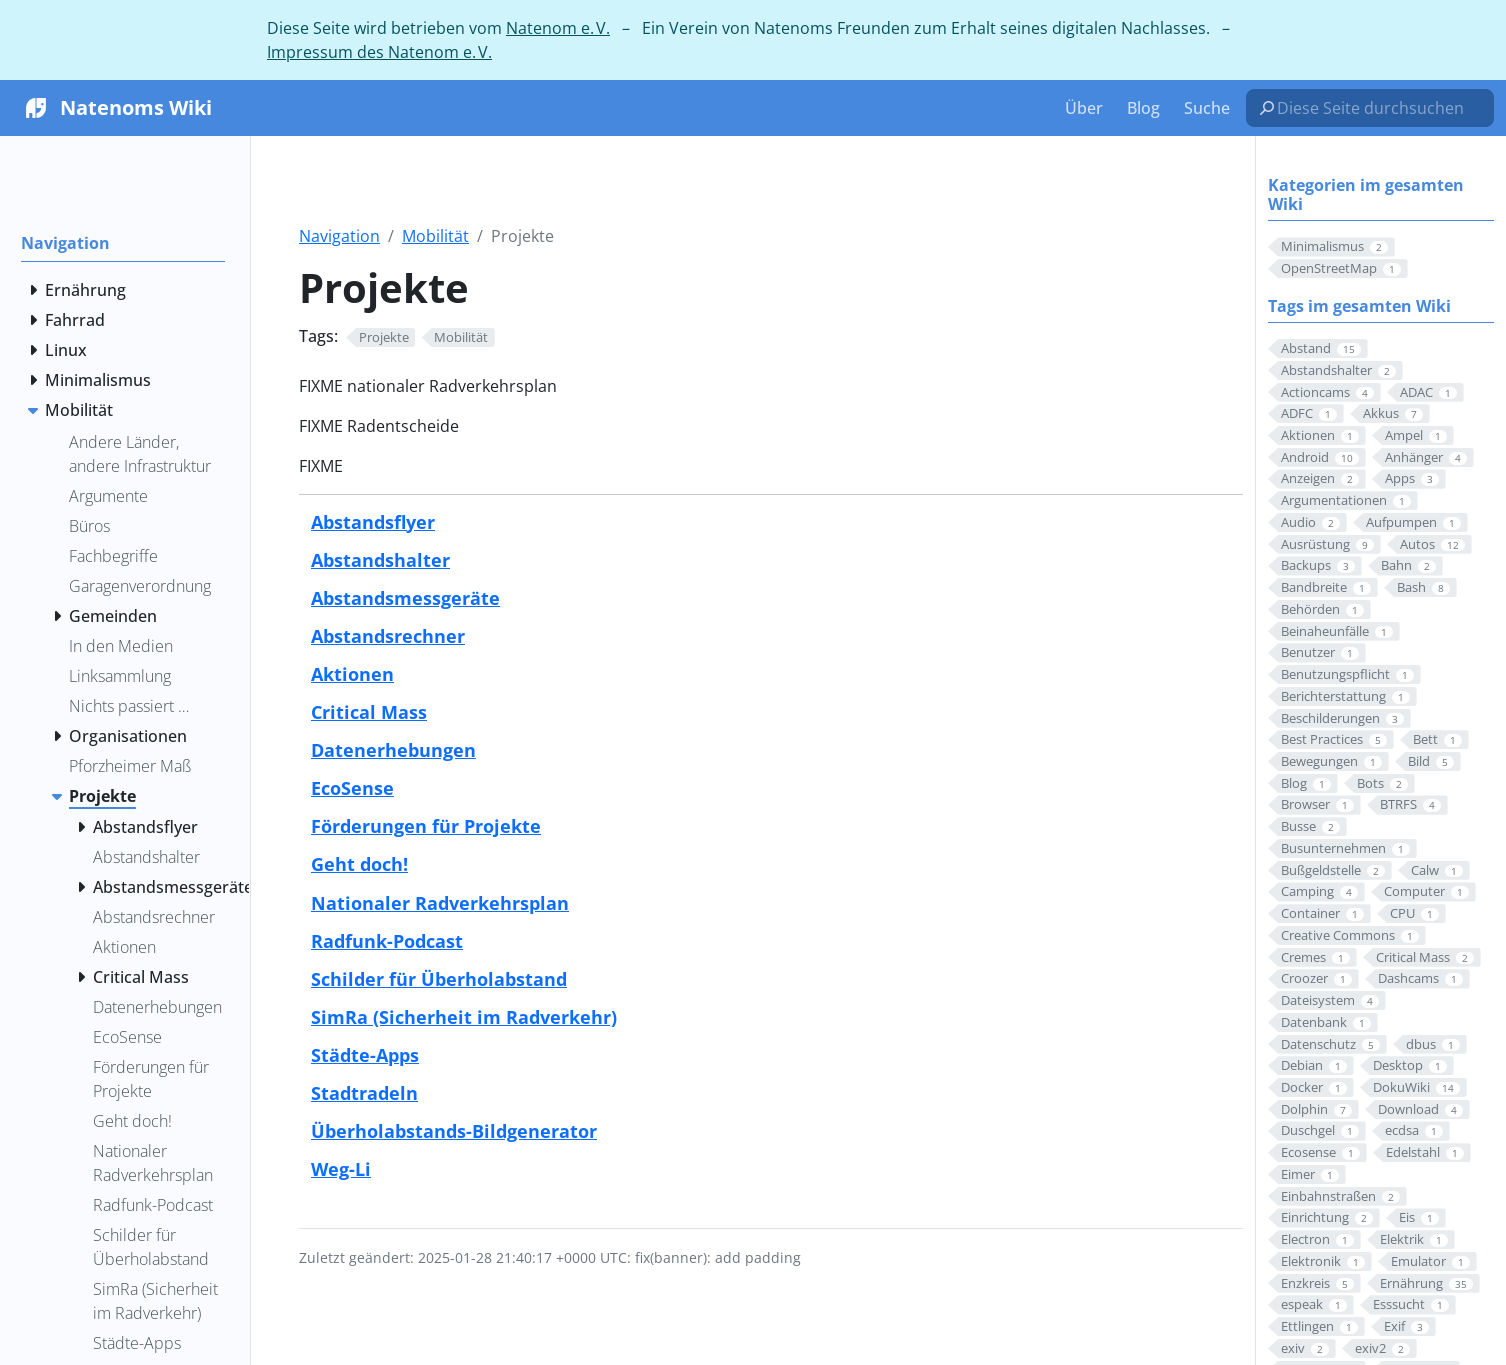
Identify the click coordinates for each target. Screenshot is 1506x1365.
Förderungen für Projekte (426, 825)
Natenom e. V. (558, 28)
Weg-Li (341, 1168)
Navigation (339, 236)
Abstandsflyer (373, 521)
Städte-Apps (365, 1054)
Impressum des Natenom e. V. (379, 52)
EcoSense (352, 787)
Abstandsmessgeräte (405, 597)
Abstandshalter (380, 559)
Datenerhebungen (393, 749)
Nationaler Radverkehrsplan (440, 902)
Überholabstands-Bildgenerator (454, 1130)
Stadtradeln (364, 1092)
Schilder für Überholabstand (439, 978)
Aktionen (352, 673)
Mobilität (435, 236)
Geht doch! (359, 863)
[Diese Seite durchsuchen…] (1378, 108)
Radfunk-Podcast (387, 940)
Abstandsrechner (388, 635)
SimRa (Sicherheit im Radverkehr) (464, 1016)
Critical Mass (369, 711)
